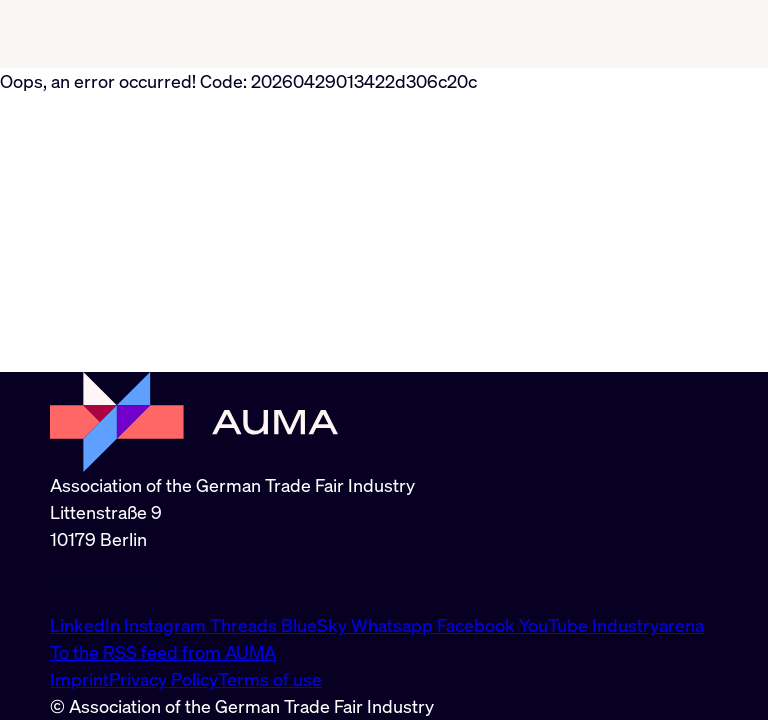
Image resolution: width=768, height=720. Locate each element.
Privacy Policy (163, 679)
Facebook (478, 625)
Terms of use (270, 679)
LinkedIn (87, 625)
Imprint (79, 679)
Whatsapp (394, 625)
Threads (245, 625)
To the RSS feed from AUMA (163, 652)
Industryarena (648, 625)
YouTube (555, 625)
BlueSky (316, 625)
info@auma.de (107, 582)
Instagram (167, 625)
